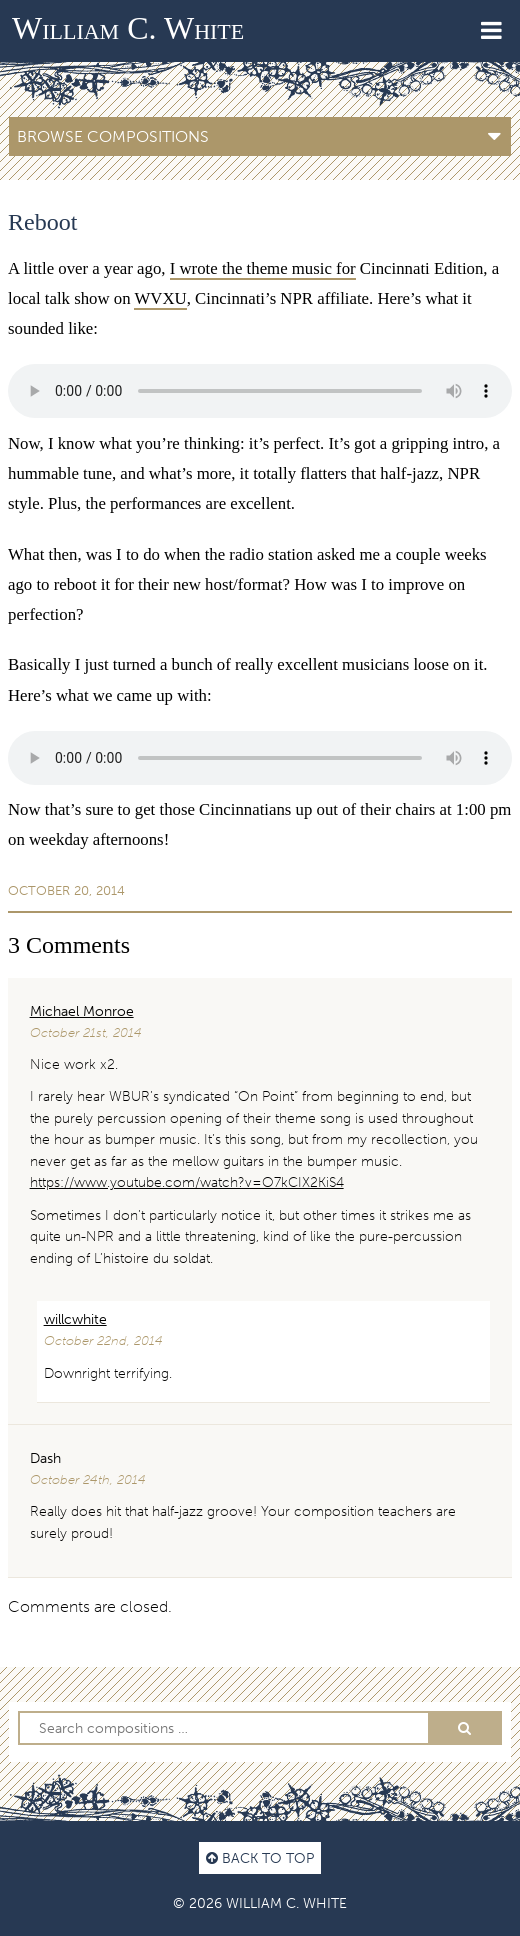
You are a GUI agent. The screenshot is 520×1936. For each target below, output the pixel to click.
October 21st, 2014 (86, 1032)
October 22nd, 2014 (103, 1340)
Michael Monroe (82, 1011)
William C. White (128, 28)
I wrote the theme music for (263, 268)
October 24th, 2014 (88, 1479)
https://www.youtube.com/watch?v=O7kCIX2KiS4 (187, 1182)
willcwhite (75, 1319)
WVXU (160, 298)
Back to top (260, 1858)
